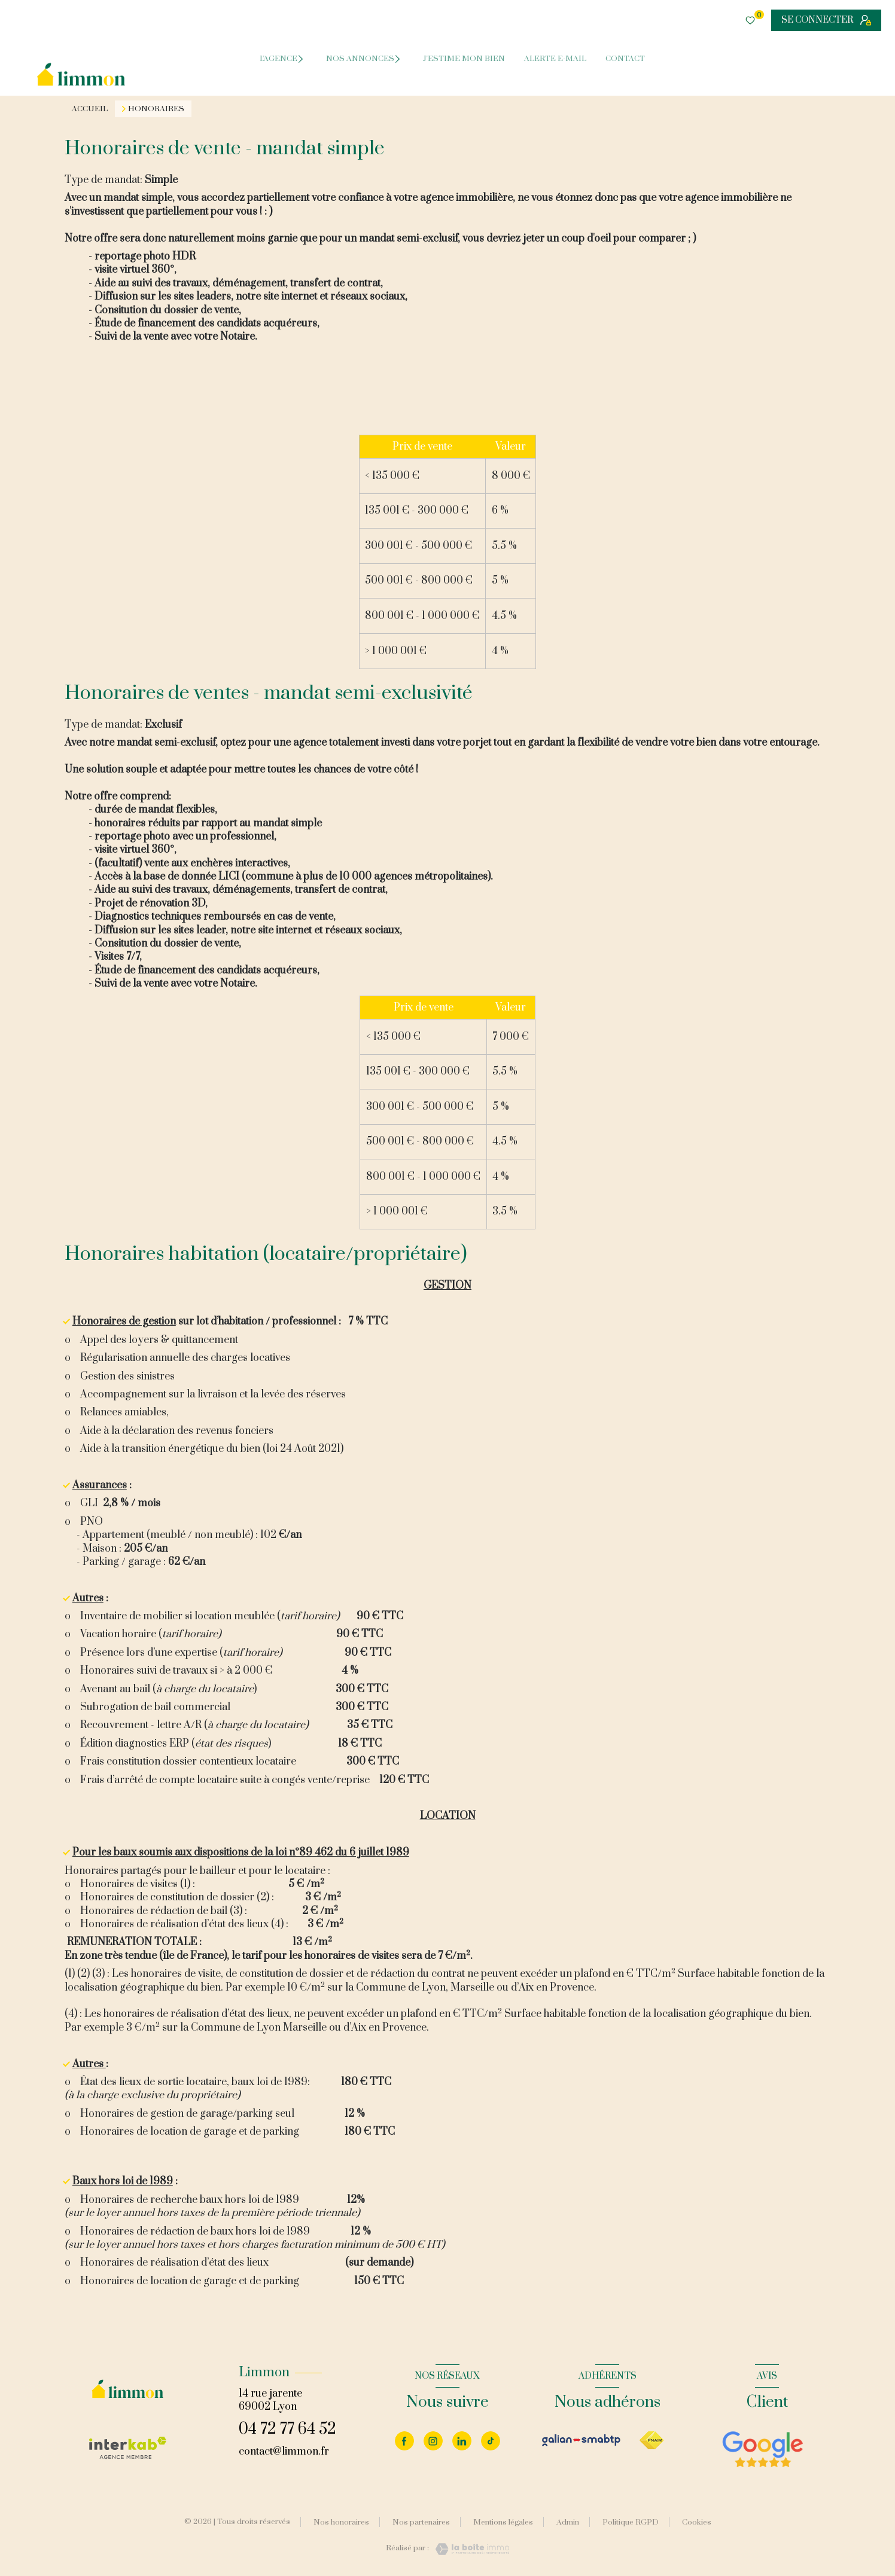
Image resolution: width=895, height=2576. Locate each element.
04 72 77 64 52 (287, 2429)
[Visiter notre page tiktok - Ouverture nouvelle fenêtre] (490, 2440)
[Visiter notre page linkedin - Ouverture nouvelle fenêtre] (461, 2440)
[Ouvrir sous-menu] (305, 58)
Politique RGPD (630, 2522)
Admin (567, 2522)
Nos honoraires (341, 2522)
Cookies (696, 2523)
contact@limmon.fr (284, 2451)
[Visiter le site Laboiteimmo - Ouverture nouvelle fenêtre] (469, 2549)
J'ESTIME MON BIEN (464, 58)
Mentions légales (503, 2522)
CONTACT (625, 58)
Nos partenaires (421, 2522)
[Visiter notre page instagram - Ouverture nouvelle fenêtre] (433, 2440)
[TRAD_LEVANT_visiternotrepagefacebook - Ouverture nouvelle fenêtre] (404, 2440)
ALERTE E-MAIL (555, 58)
